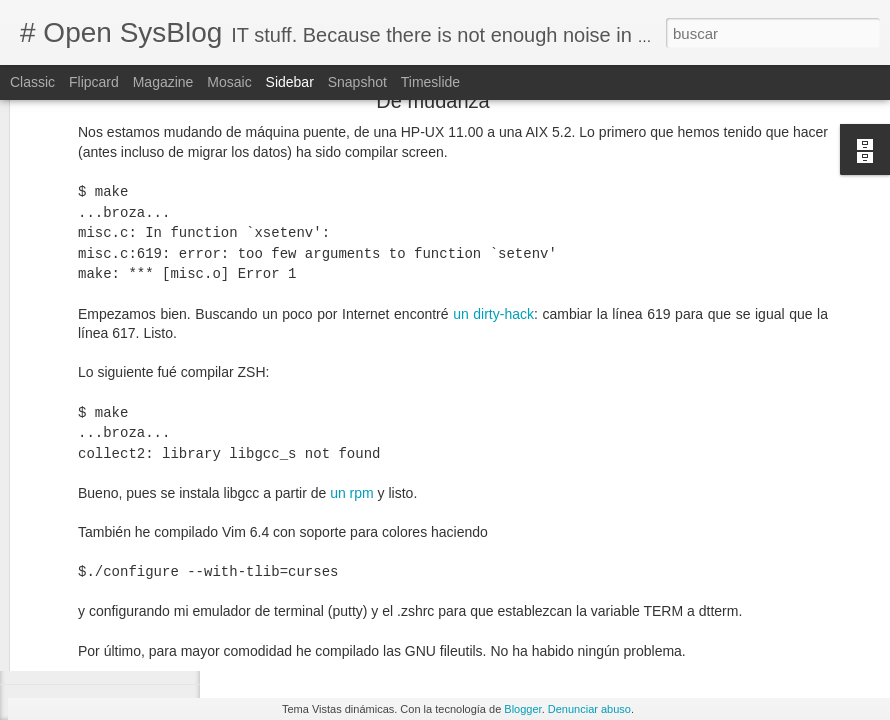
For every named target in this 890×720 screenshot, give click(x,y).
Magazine (163, 82)
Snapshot (357, 82)
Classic (32, 82)
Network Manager (597, 613)
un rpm (352, 326)
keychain (241, 523)
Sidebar (290, 82)
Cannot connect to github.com (128, 572)
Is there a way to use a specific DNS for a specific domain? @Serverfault (464, 558)
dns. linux (504, 613)
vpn (670, 613)
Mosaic (229, 82)
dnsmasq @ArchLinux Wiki (322, 539)
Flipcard (94, 82)
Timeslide (430, 82)
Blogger (522, 709)
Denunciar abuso (589, 709)
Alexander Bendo (654, 587)
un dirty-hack (493, 147)
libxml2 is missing (95, 617)
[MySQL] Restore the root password (144, 662)
